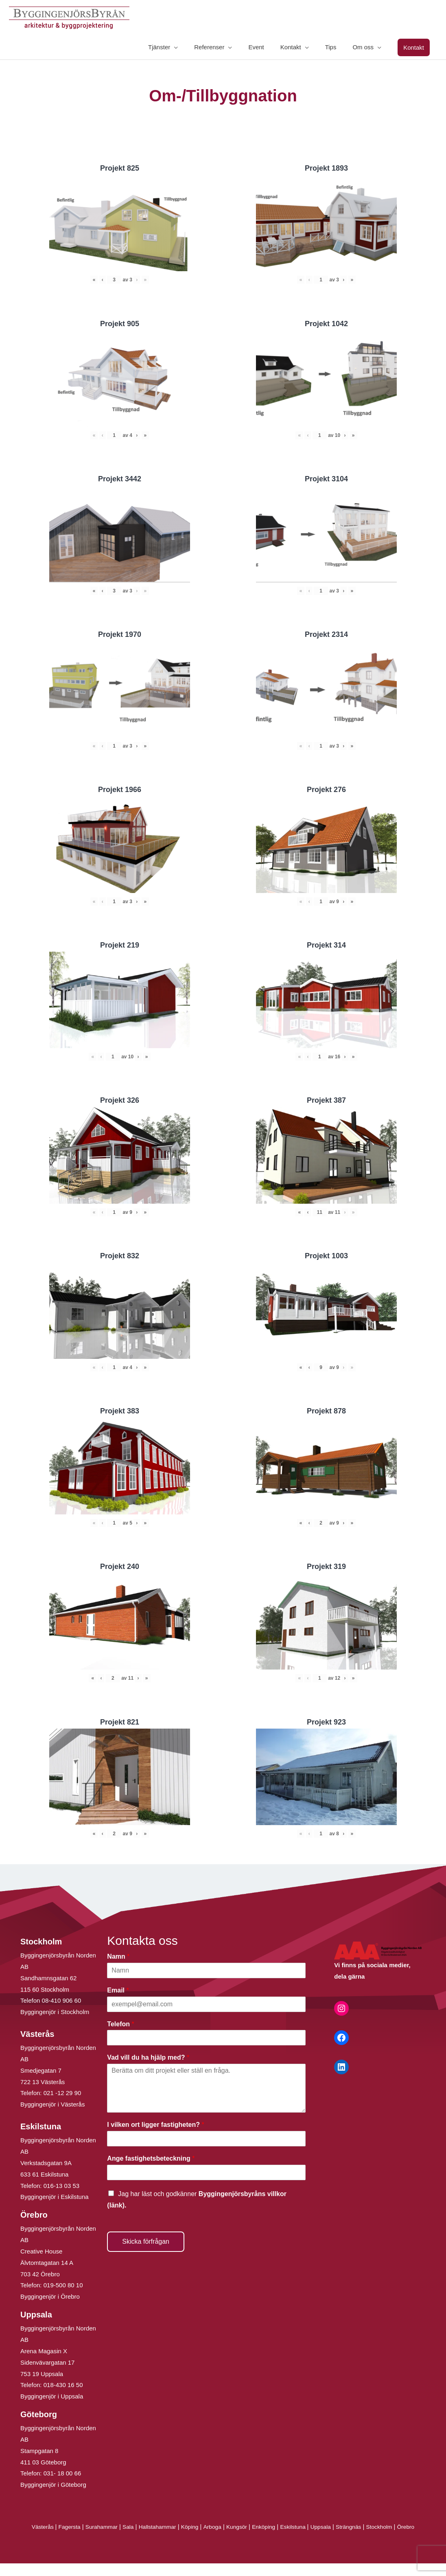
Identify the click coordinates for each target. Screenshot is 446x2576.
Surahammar (102, 2527)
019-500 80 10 (62, 2286)
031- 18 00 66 (62, 2474)
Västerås (39, 2527)
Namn (118, 1957)
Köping (197, 2527)
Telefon (120, 2024)
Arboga (222, 2527)
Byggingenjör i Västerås (52, 2105)
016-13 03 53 (61, 2186)
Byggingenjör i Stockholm (54, 2013)
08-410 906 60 (61, 2001)
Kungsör (247, 2527)
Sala (131, 2527)
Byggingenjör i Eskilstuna (54, 2197)
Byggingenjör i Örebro (50, 2297)
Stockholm (402, 2527)
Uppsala (339, 2527)
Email (118, 1991)
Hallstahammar (162, 2527)
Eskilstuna (309, 2527)
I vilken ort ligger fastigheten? (155, 2125)
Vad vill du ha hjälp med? (148, 2058)
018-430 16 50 (63, 2386)
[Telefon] (206, 2039)
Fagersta (68, 2527)
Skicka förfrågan (145, 2242)
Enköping (277, 2527)
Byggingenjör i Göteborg (53, 2485)
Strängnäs (369, 2527)
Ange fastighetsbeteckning (151, 2159)
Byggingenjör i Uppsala (51, 2397)
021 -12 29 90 (62, 2094)
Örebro (223, 2539)
